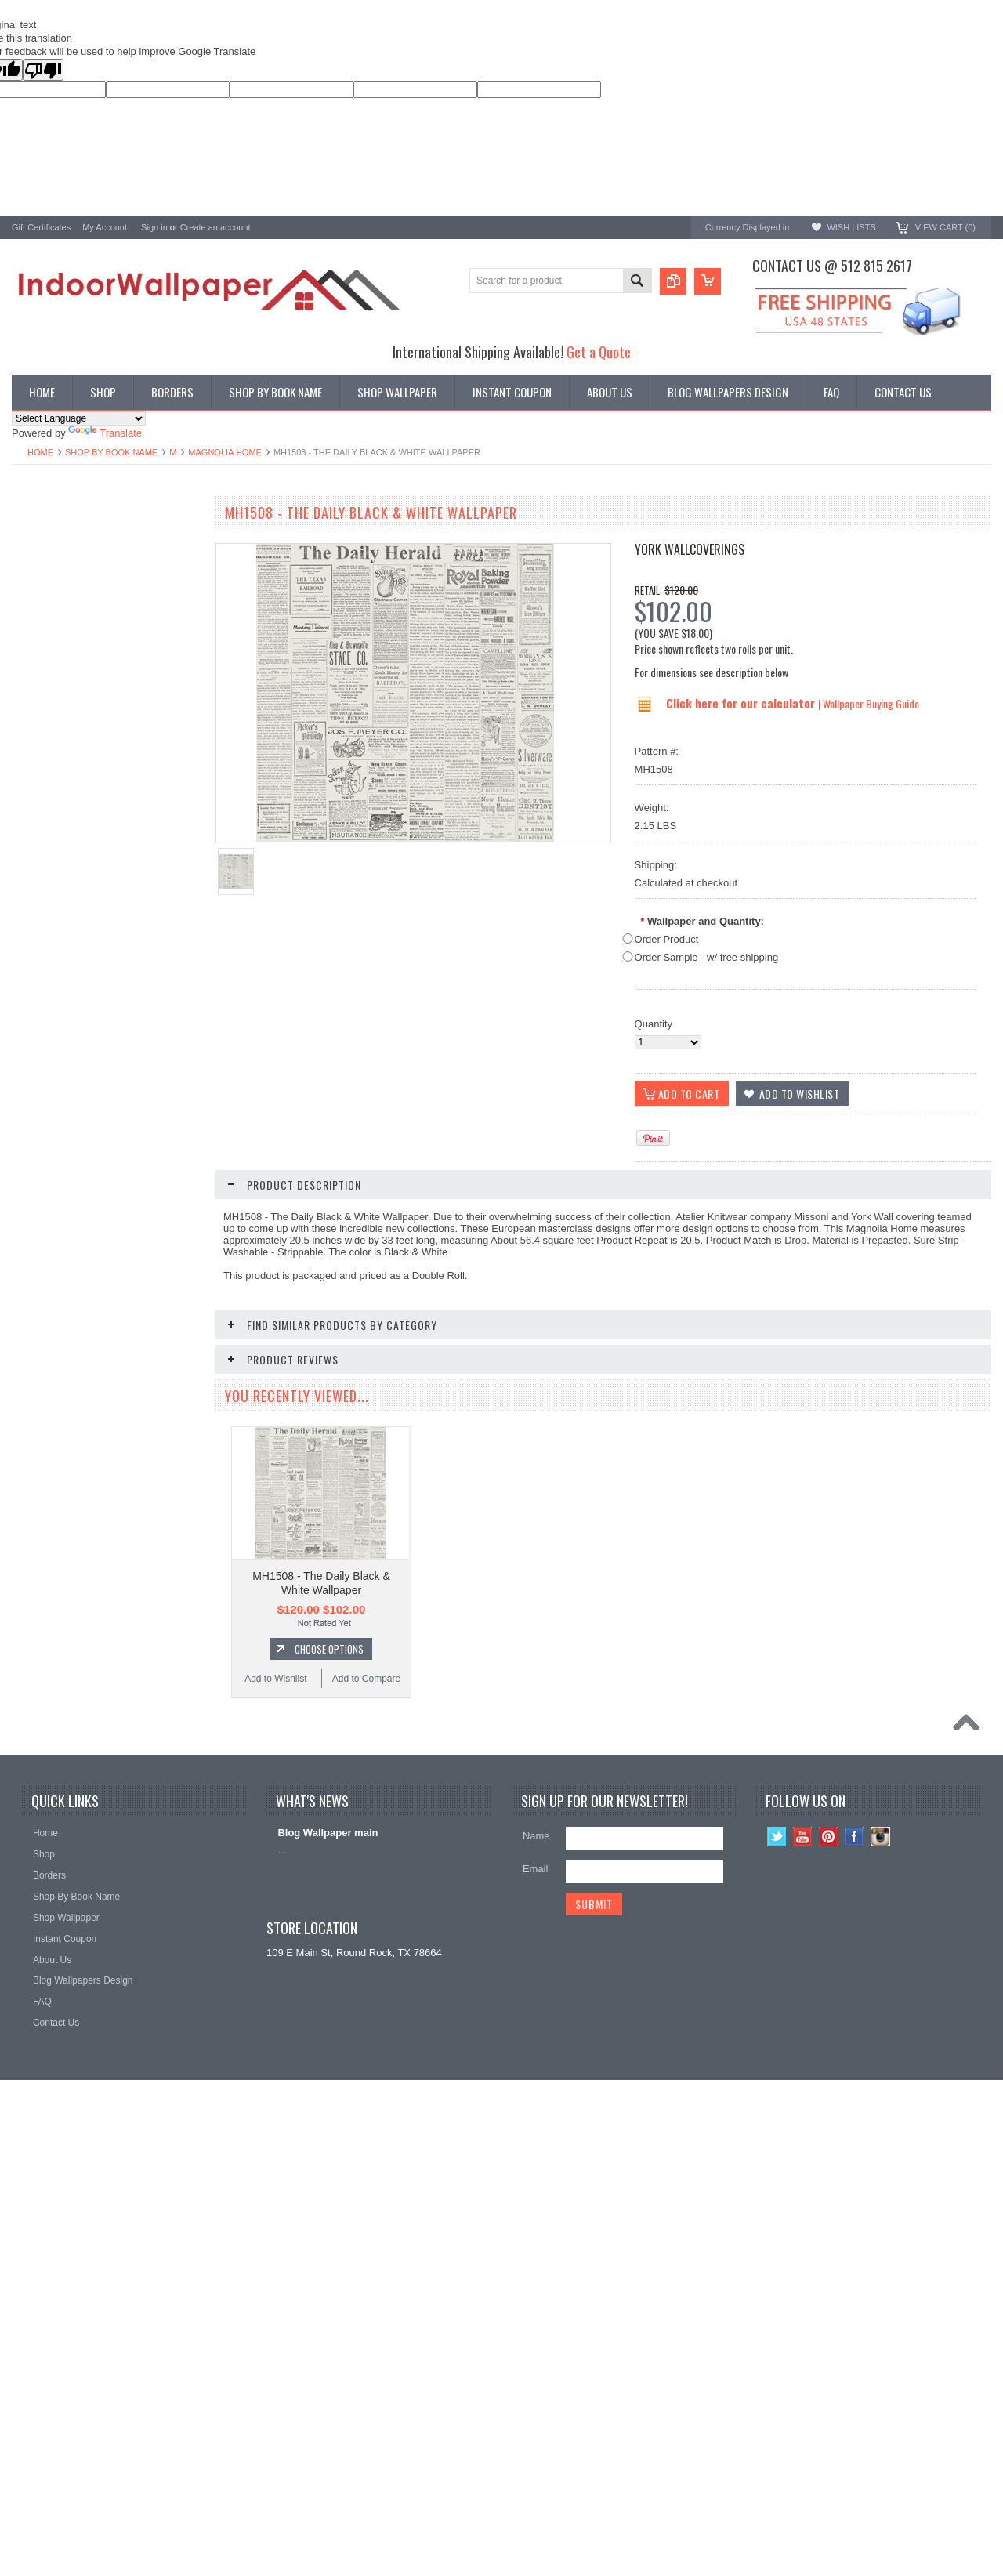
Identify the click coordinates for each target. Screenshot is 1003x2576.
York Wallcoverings (689, 549)
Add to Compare (152, 1042)
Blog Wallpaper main (327, 2264)
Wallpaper (34, 547)
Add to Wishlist (58, 1042)
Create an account (215, 227)
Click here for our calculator (742, 703)
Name (536, 2267)
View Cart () (945, 227)
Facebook (854, 2268)
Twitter (777, 2268)
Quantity (653, 1024)
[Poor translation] (43, 70)
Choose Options (113, 1282)
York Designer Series (59, 561)
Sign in (154, 227)
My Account (104, 227)
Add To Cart (114, 1012)
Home (40, 452)
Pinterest (828, 2268)
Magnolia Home (225, 452)
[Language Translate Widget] (79, 418)
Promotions (37, 574)
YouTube (803, 2268)
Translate (105, 433)
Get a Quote (599, 351)
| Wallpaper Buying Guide (868, 703)
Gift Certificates (41, 227)
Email (536, 2300)
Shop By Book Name (111, 452)
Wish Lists (851, 227)
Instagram (880, 2268)
